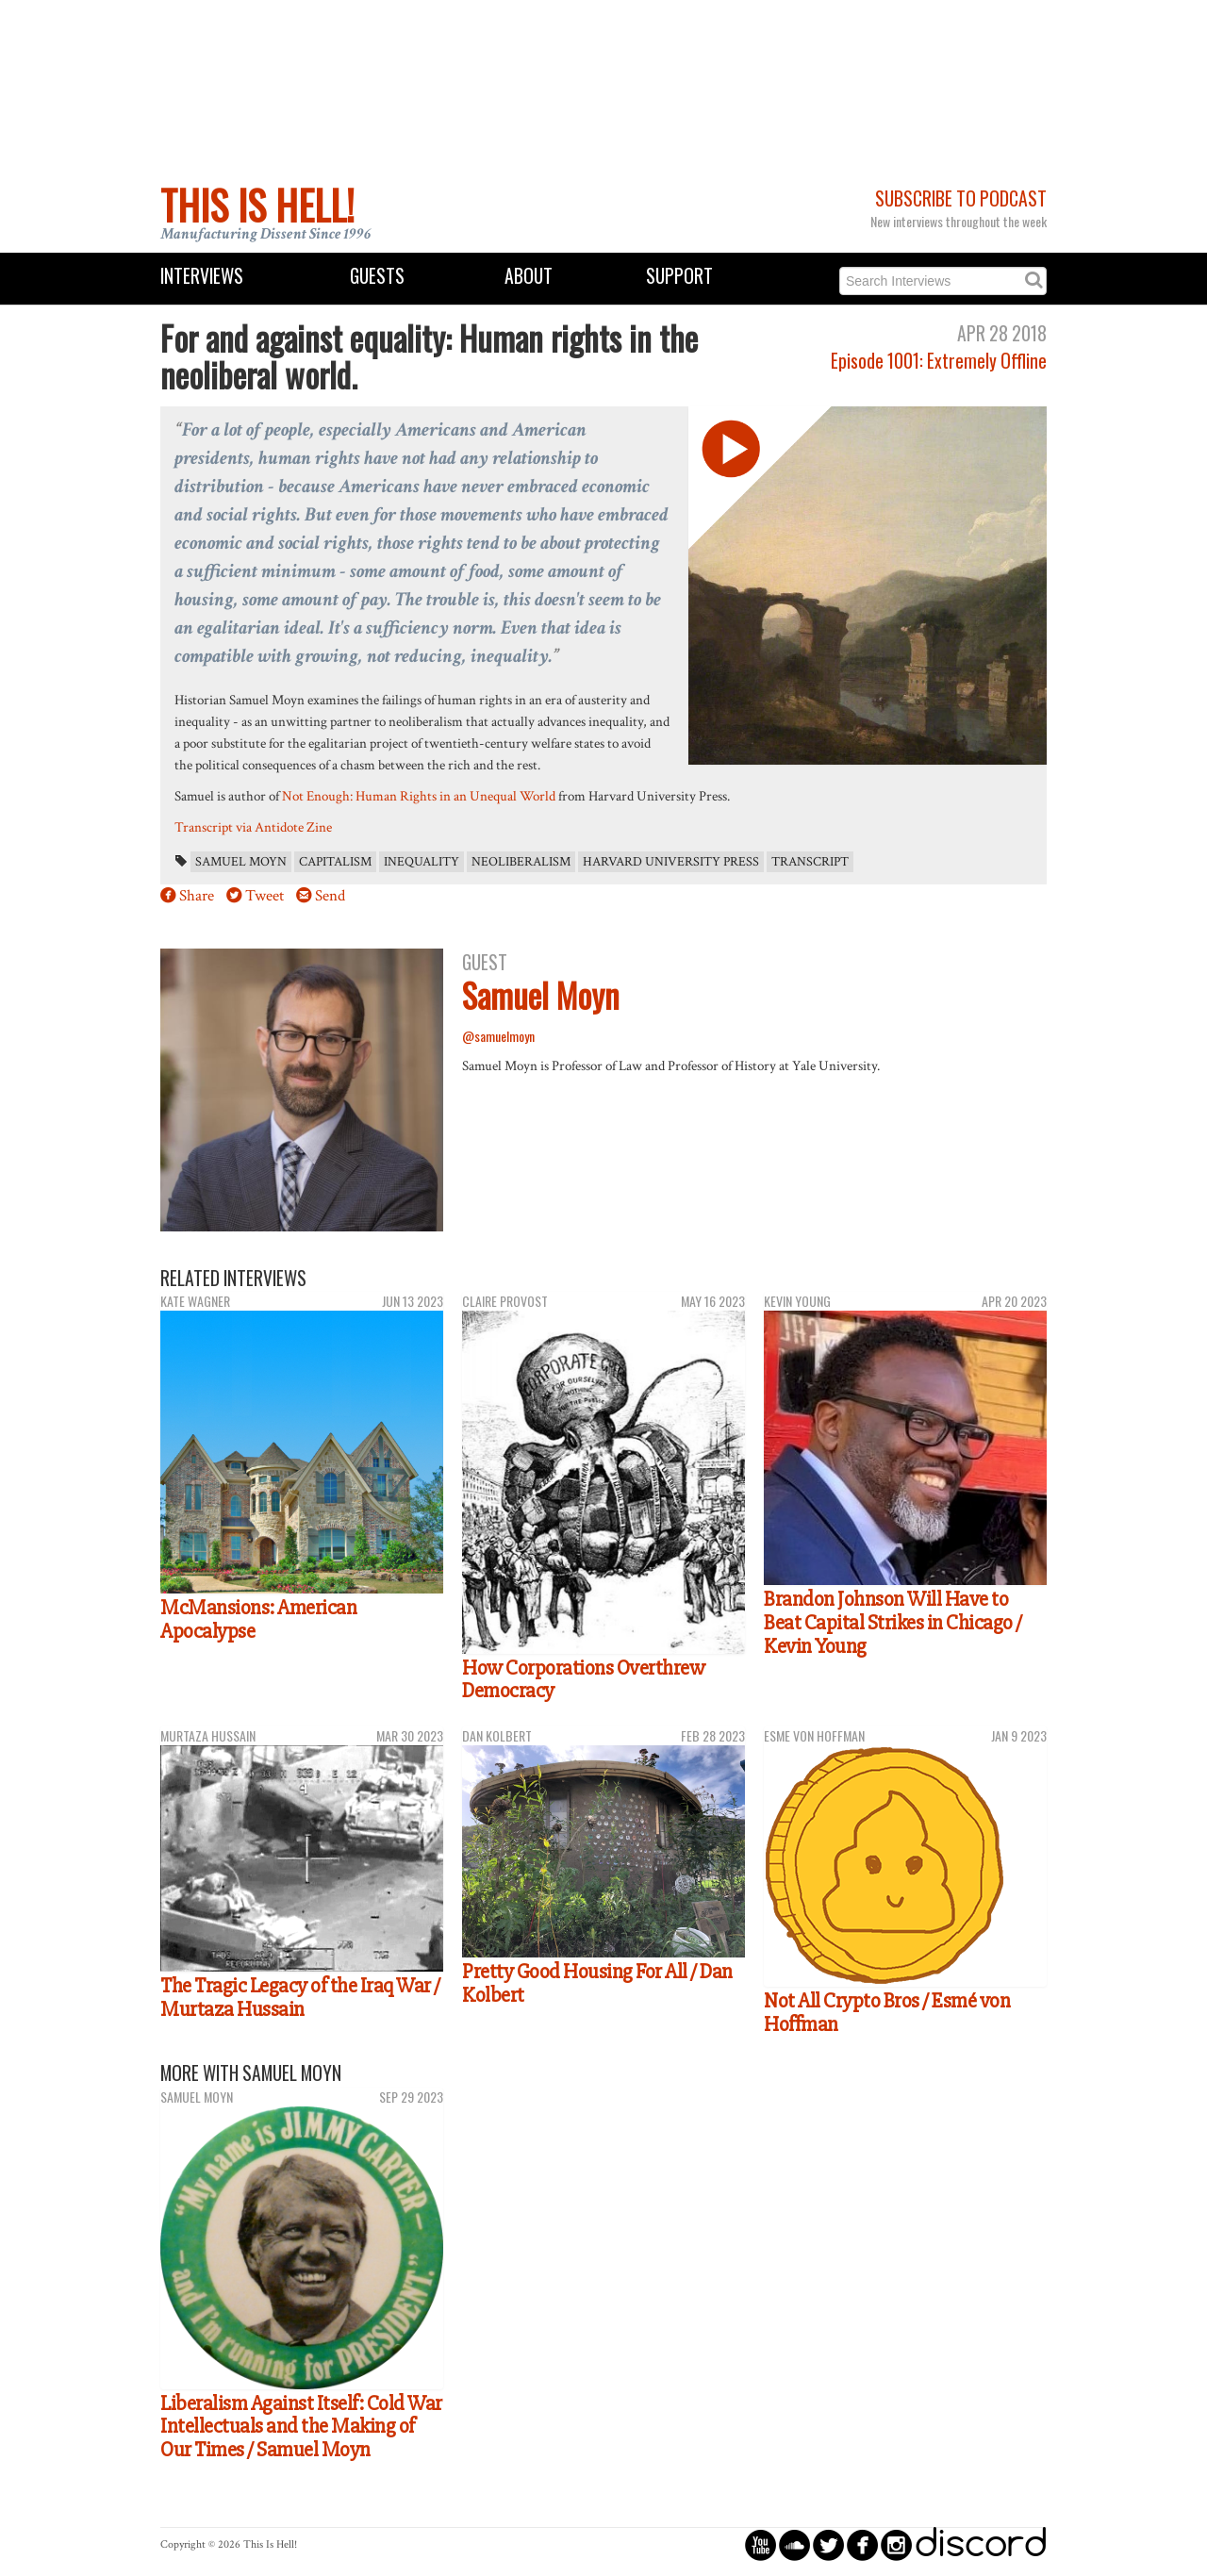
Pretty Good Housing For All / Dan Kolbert (597, 1983)
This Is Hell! (257, 204)
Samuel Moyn (241, 861)
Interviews (201, 275)
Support (679, 275)
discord (981, 2544)
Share (196, 895)
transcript (810, 861)
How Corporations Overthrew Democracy (583, 1680)
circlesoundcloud (794, 2544)
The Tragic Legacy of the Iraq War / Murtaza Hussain (300, 1998)
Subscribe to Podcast (961, 198)
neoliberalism (520, 861)
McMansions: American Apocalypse (258, 1619)
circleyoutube (760, 2544)
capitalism (335, 861)
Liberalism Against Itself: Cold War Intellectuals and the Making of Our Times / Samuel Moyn (301, 2426)
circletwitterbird (828, 2544)
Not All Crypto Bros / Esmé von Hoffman (887, 2013)
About (528, 275)
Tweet (264, 895)
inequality (421, 861)
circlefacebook (862, 2544)
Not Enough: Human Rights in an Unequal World (418, 795)
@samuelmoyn (498, 1036)
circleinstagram (896, 2544)
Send (330, 895)
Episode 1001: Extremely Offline (939, 360)
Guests (377, 275)
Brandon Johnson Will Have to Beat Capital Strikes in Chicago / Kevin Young (893, 1622)
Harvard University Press (671, 861)
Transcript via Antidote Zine (253, 826)
